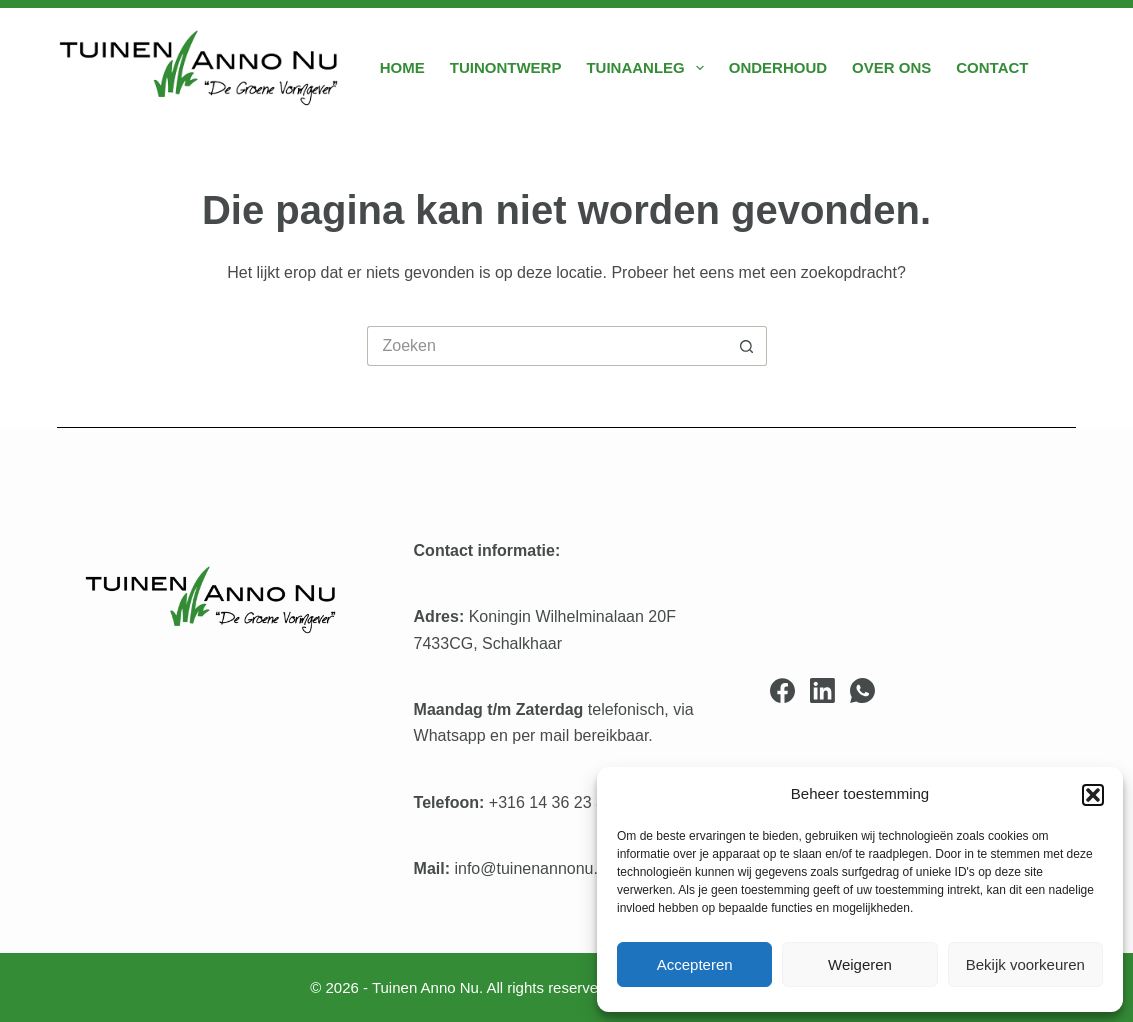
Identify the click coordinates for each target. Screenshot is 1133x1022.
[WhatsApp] (862, 690)
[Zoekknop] (747, 346)
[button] (1093, 795)
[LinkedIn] (822, 690)
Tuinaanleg (648, 68)
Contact (992, 67)
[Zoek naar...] (547, 346)
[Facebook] (782, 690)
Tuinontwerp (506, 67)
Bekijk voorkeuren (1025, 964)
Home (402, 67)
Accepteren (695, 964)
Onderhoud (778, 67)
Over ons (891, 67)
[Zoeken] (1068, 68)
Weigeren (860, 964)
